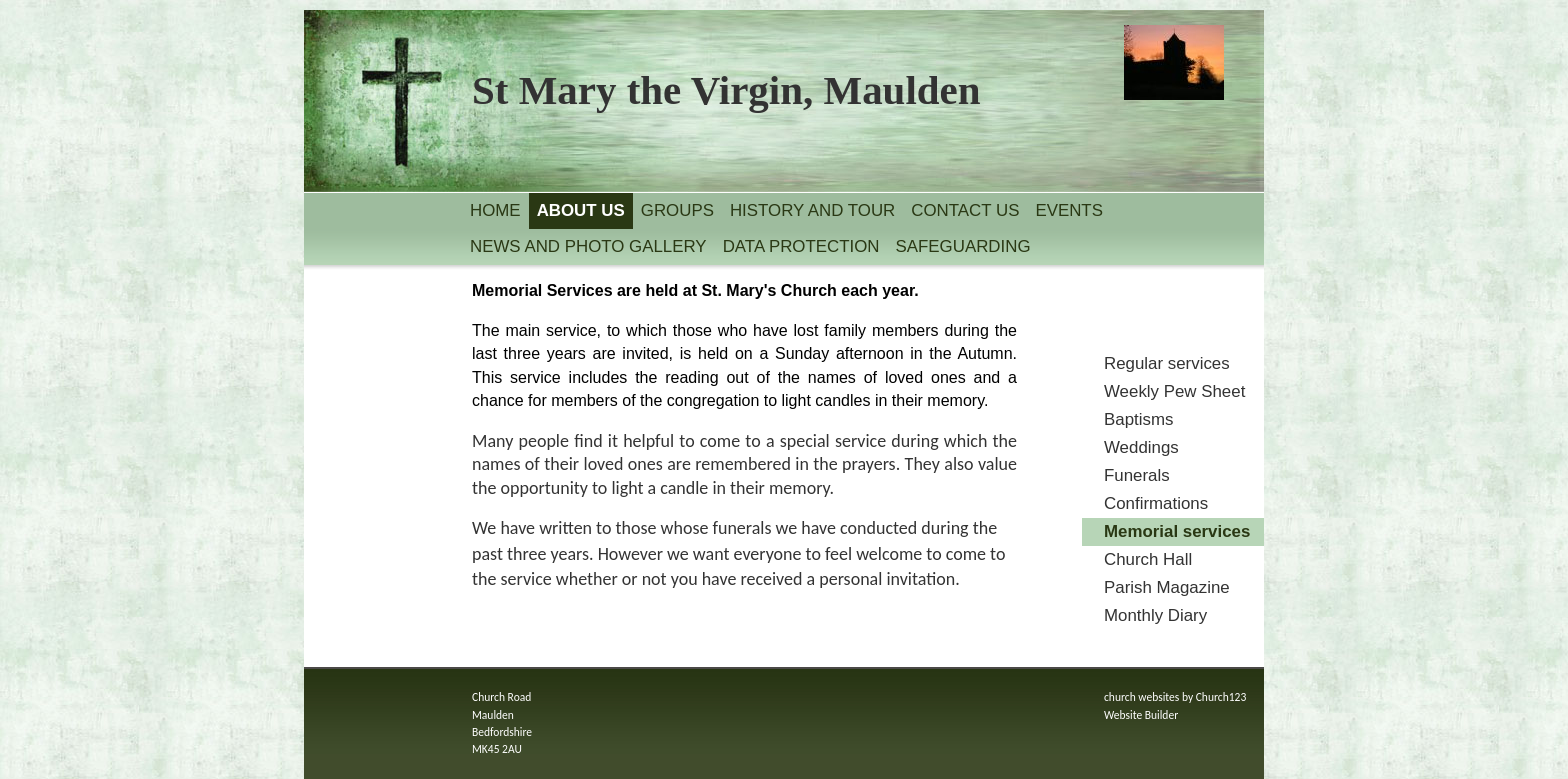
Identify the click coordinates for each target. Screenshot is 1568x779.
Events (1069, 210)
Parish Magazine (1167, 587)
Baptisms (1138, 419)
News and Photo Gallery (588, 246)
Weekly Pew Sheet (1174, 391)
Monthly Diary (1155, 615)
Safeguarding (963, 246)
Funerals (1137, 475)
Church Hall (1148, 559)
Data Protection (801, 246)
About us (581, 210)
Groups (677, 210)
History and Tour (812, 210)
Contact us (965, 210)
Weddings (1141, 447)
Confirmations (1156, 503)
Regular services (1167, 363)
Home (495, 210)
